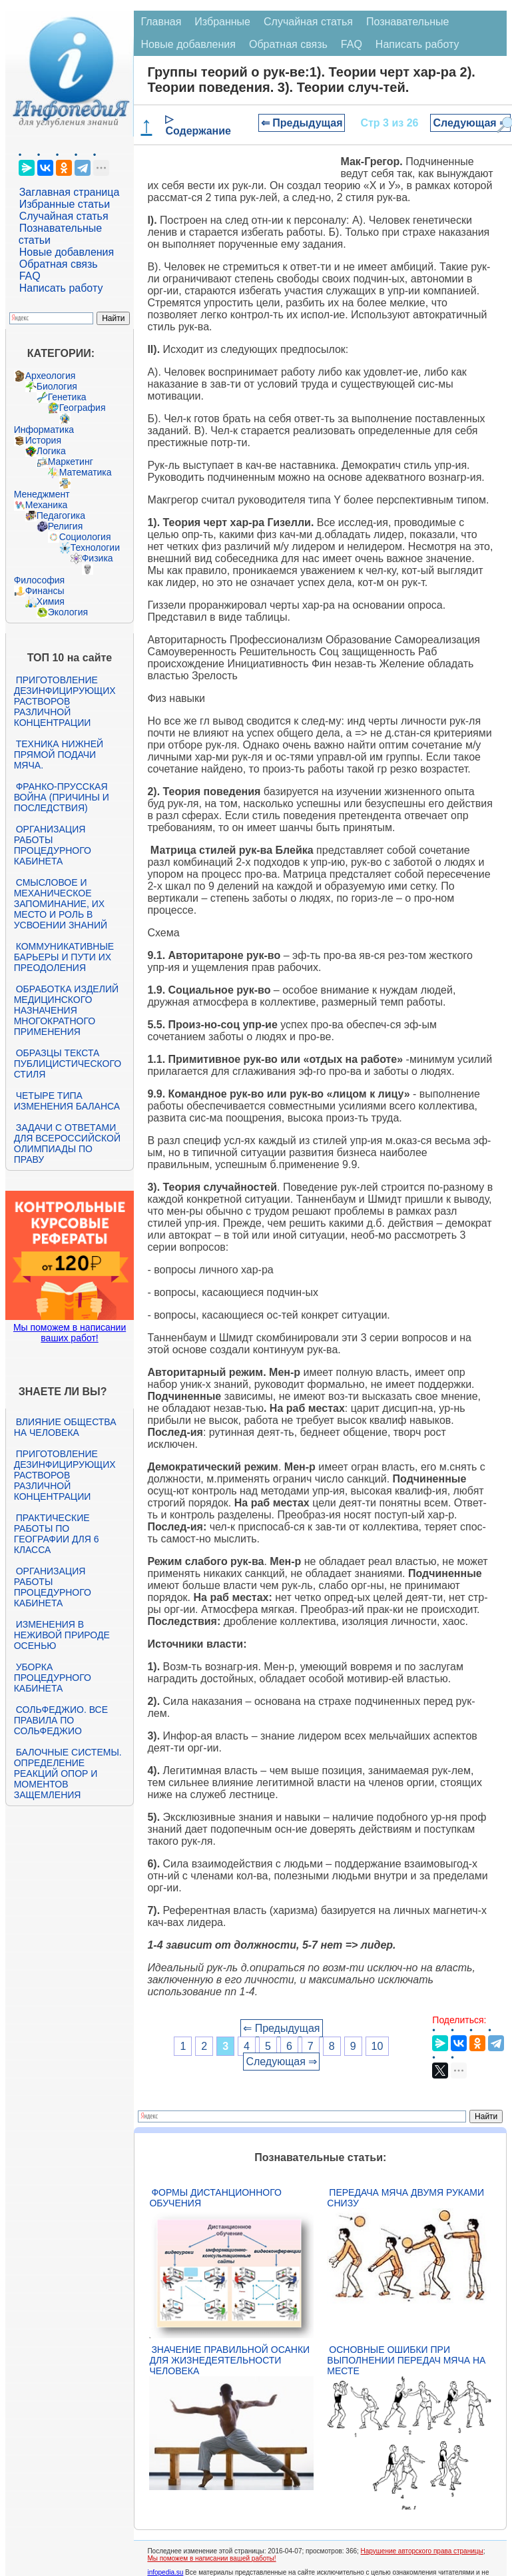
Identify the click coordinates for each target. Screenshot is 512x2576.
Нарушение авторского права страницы (422, 2551)
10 (378, 2046)
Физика (97, 558)
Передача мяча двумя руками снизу (405, 2197)
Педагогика (61, 515)
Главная (160, 21)
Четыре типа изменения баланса (67, 1101)
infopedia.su (165, 2572)
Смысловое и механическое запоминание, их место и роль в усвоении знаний (60, 903)
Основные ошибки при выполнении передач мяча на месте (406, 2360)
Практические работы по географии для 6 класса (56, 1533)
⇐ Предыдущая (302, 123)
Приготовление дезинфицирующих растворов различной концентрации (65, 701)
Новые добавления (67, 252)
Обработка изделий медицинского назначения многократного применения (66, 1010)
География (82, 407)
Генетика (67, 397)
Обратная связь (58, 264)
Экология (68, 612)
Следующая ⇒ (470, 123)
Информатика (44, 429)
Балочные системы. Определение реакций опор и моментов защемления (68, 1773)
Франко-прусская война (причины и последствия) (61, 797)
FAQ (30, 276)
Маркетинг (70, 461)
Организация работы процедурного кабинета (52, 845)
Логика (51, 451)
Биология (57, 386)
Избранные (222, 21)
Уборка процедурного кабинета (52, 1678)
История (43, 440)
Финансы (45, 590)
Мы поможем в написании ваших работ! (69, 1332)
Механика (46, 504)
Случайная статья (64, 216)
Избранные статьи (64, 204)
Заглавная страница (69, 192)
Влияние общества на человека (65, 1427)
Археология (50, 375)
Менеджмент (42, 494)
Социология (85, 536)
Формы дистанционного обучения (215, 2197)
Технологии (95, 547)
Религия (65, 526)
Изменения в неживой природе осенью (62, 1635)
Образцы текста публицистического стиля (67, 1064)
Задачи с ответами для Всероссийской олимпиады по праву (67, 1143)
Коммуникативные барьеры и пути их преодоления (64, 957)
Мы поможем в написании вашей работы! (211, 2558)
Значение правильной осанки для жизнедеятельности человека (229, 2360)
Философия (39, 580)
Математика (85, 472)
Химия (51, 601)
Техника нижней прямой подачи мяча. (58, 755)
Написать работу (61, 288)
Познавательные (407, 21)
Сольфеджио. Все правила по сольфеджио (61, 1720)
